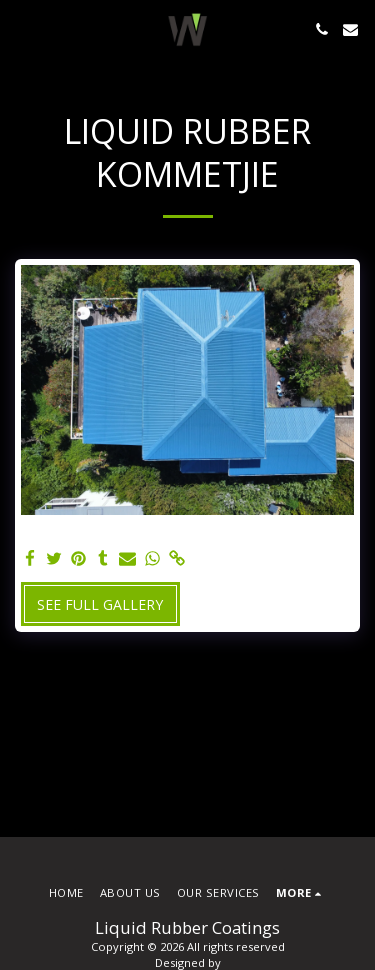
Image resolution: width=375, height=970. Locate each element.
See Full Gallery (100, 604)
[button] (22, 28)
